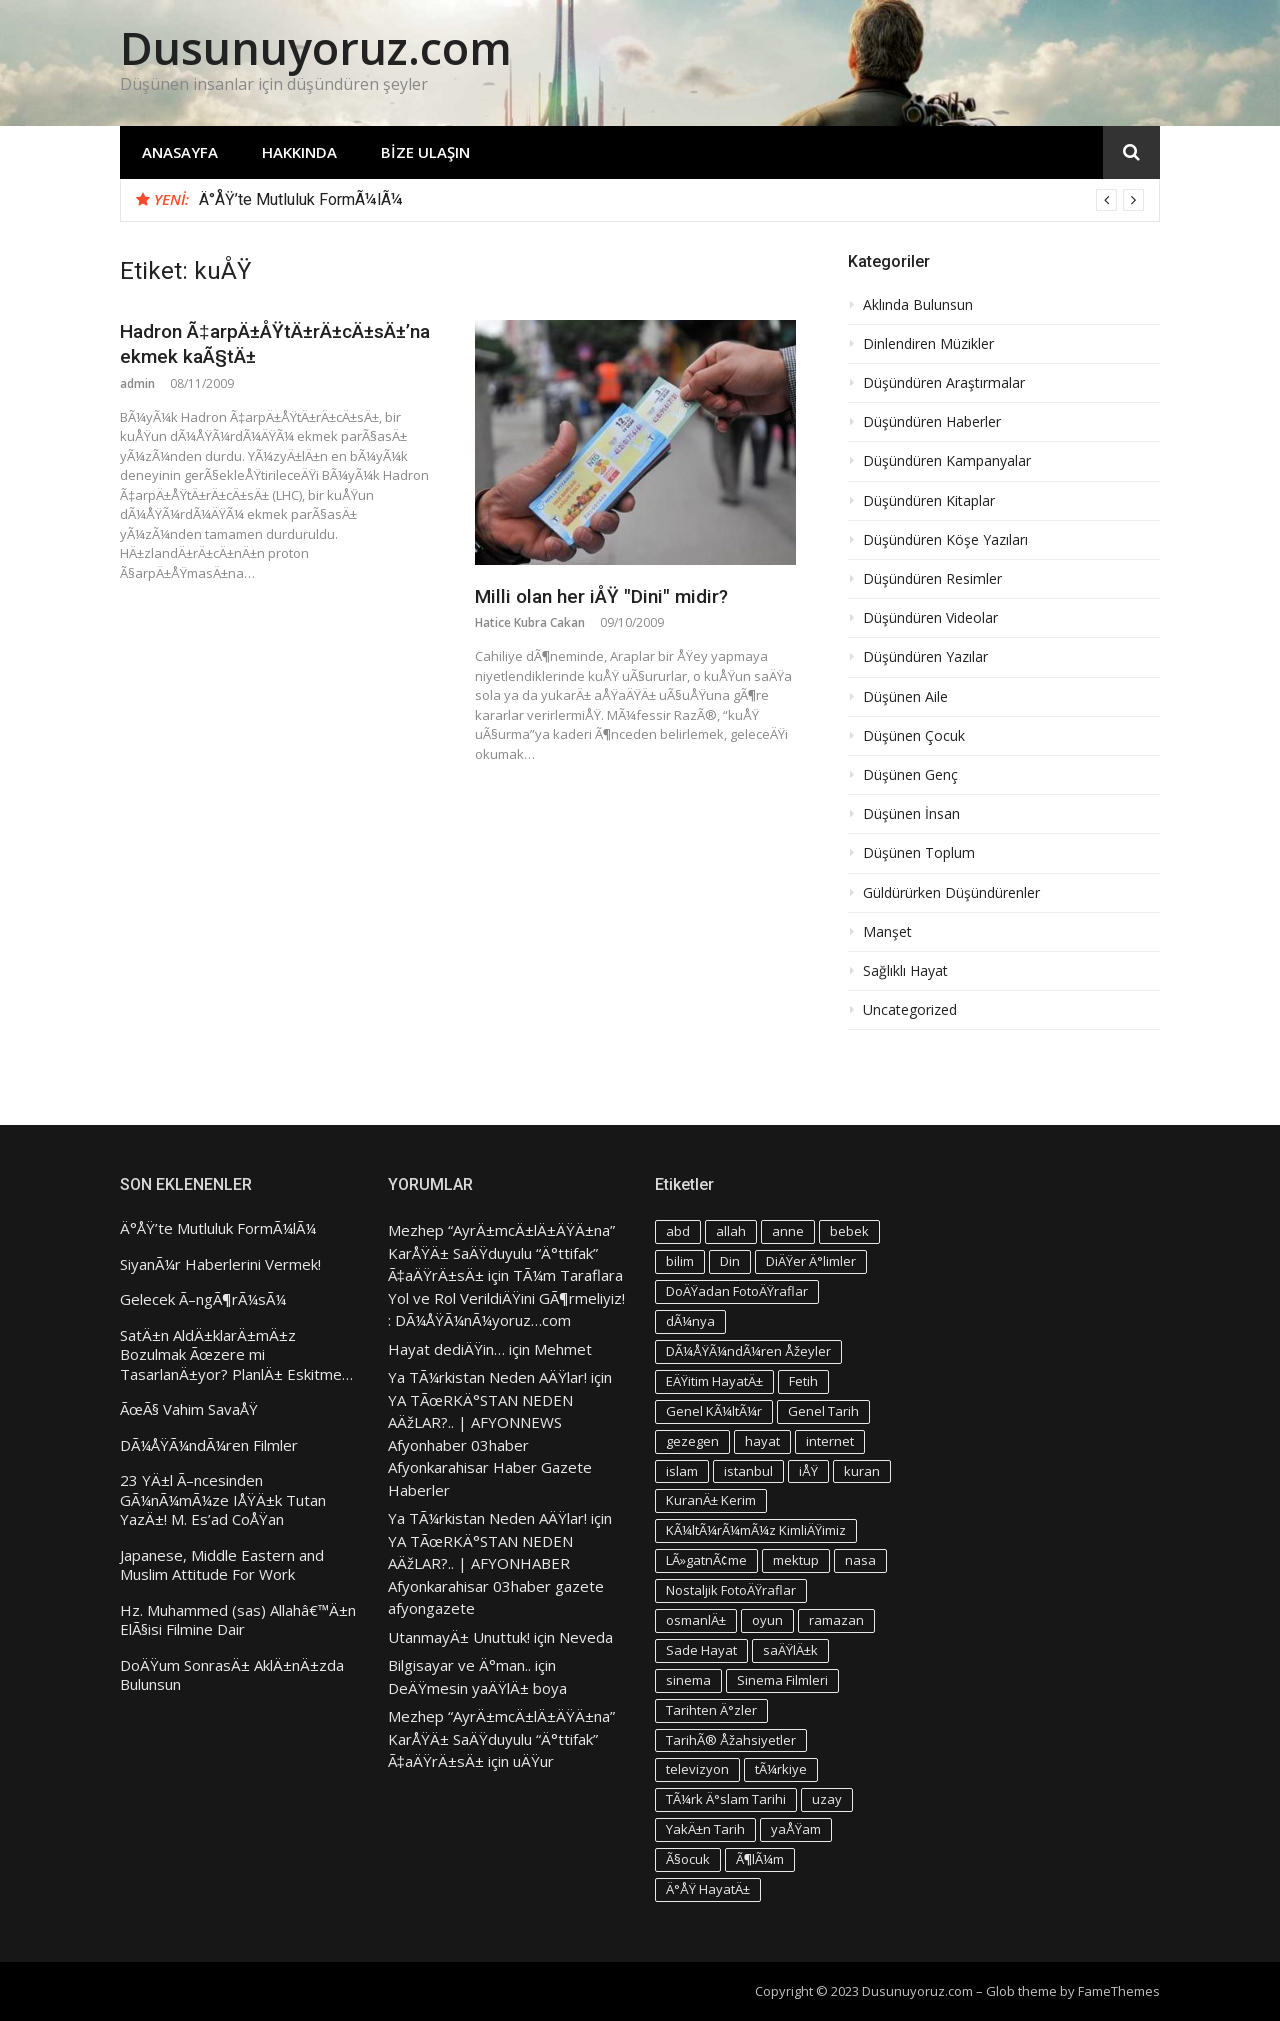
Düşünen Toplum (919, 853)
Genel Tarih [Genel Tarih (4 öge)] (823, 1411)
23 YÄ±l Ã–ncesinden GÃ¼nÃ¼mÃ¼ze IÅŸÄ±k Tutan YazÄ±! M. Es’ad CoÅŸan (223, 1500)
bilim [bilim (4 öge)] (680, 1261)
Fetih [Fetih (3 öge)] (803, 1381)
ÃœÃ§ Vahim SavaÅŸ (189, 1409)
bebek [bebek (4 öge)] (849, 1231)
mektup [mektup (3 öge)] (796, 1560)
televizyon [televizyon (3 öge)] (697, 1769)
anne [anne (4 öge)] (788, 1231)
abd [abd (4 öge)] (678, 1231)
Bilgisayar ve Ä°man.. (459, 1665)
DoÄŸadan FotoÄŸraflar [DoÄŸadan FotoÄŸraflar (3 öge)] (737, 1291)
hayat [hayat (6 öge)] (762, 1441)
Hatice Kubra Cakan (530, 622)
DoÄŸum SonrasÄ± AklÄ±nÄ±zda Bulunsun (232, 1675)
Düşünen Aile (905, 697)
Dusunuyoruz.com (316, 47)
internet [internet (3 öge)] (830, 1441)
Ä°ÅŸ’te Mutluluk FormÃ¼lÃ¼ (301, 199)
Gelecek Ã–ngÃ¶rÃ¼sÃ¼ (203, 1299)
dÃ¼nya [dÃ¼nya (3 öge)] (690, 1321)
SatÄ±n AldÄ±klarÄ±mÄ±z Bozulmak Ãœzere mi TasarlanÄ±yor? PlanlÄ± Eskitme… (236, 1355)
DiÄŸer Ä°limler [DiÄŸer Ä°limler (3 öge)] (811, 1261)
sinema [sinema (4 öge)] (688, 1680)
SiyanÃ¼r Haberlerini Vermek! (220, 1264)
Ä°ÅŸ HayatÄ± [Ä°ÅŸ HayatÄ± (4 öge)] (708, 1889)
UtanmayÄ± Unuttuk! (459, 1637)
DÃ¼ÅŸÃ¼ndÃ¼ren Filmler (209, 1445)
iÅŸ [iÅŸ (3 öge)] (808, 1471)
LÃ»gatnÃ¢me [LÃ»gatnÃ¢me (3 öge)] (706, 1560)
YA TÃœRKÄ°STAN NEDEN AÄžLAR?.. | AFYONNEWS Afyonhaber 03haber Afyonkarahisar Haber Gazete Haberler (490, 1445)
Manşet (887, 932)
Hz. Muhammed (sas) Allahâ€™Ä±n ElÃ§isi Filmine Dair (238, 1620)
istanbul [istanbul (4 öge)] (748, 1471)
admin (137, 383)
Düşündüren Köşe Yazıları (945, 540)
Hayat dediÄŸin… (446, 1349)
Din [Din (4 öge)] (730, 1261)
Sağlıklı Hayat (905, 971)
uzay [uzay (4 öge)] (827, 1799)
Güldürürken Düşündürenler (951, 893)
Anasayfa (180, 152)
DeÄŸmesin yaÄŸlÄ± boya (477, 1688)
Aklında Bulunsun (918, 305)
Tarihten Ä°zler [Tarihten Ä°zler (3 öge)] (711, 1710)
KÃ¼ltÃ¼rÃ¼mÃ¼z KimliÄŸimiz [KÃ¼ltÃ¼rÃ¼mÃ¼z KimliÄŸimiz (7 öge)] (756, 1530)
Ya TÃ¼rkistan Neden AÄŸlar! (487, 1377)
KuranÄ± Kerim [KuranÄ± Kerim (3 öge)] (711, 1500)
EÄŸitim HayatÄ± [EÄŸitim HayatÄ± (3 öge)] (714, 1381)
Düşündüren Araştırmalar (944, 383)
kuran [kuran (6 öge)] (862, 1471)
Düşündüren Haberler (932, 422)
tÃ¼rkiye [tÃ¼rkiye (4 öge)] (781, 1769)
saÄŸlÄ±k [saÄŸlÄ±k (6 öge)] (790, 1650)
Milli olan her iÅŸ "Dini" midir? (601, 596)
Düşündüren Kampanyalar (947, 461)
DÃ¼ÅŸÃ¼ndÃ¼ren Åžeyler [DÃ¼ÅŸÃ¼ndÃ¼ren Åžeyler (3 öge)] (748, 1351)
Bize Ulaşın (425, 152)
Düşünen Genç (910, 775)
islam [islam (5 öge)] (682, 1471)
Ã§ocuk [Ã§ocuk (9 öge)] (688, 1859)
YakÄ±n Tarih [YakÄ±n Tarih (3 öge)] (705, 1829)
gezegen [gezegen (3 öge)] (692, 1441)
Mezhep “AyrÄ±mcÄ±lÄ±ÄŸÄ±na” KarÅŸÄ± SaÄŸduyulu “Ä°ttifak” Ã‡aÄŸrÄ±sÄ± (501, 1252)
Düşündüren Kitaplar (929, 501)
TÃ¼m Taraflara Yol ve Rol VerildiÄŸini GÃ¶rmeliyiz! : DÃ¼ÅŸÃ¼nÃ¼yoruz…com (506, 1297)
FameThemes (1119, 1991)
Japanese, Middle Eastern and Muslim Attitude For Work (222, 1565)
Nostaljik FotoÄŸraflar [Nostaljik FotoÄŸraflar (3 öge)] (731, 1590)
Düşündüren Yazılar (925, 657)
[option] (671, 200)
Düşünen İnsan (911, 814)
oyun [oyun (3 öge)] (767, 1620)
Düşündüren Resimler (932, 579)
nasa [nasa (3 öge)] (860, 1560)
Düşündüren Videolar (930, 618)
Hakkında (299, 152)
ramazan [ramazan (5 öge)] (836, 1620)
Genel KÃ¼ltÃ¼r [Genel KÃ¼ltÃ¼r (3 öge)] (714, 1411)
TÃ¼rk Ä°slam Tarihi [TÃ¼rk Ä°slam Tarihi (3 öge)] (726, 1799)
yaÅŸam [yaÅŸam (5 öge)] (796, 1829)
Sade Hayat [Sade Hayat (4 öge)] (701, 1650)
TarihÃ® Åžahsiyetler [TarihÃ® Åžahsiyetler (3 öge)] (731, 1740)
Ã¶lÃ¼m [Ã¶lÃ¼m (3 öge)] (760, 1859)
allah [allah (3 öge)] (731, 1231)
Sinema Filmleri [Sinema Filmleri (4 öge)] (782, 1680)
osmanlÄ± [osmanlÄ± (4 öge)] (696, 1620)
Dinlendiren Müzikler (928, 344)
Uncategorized (910, 1010)
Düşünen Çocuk (914, 736)
